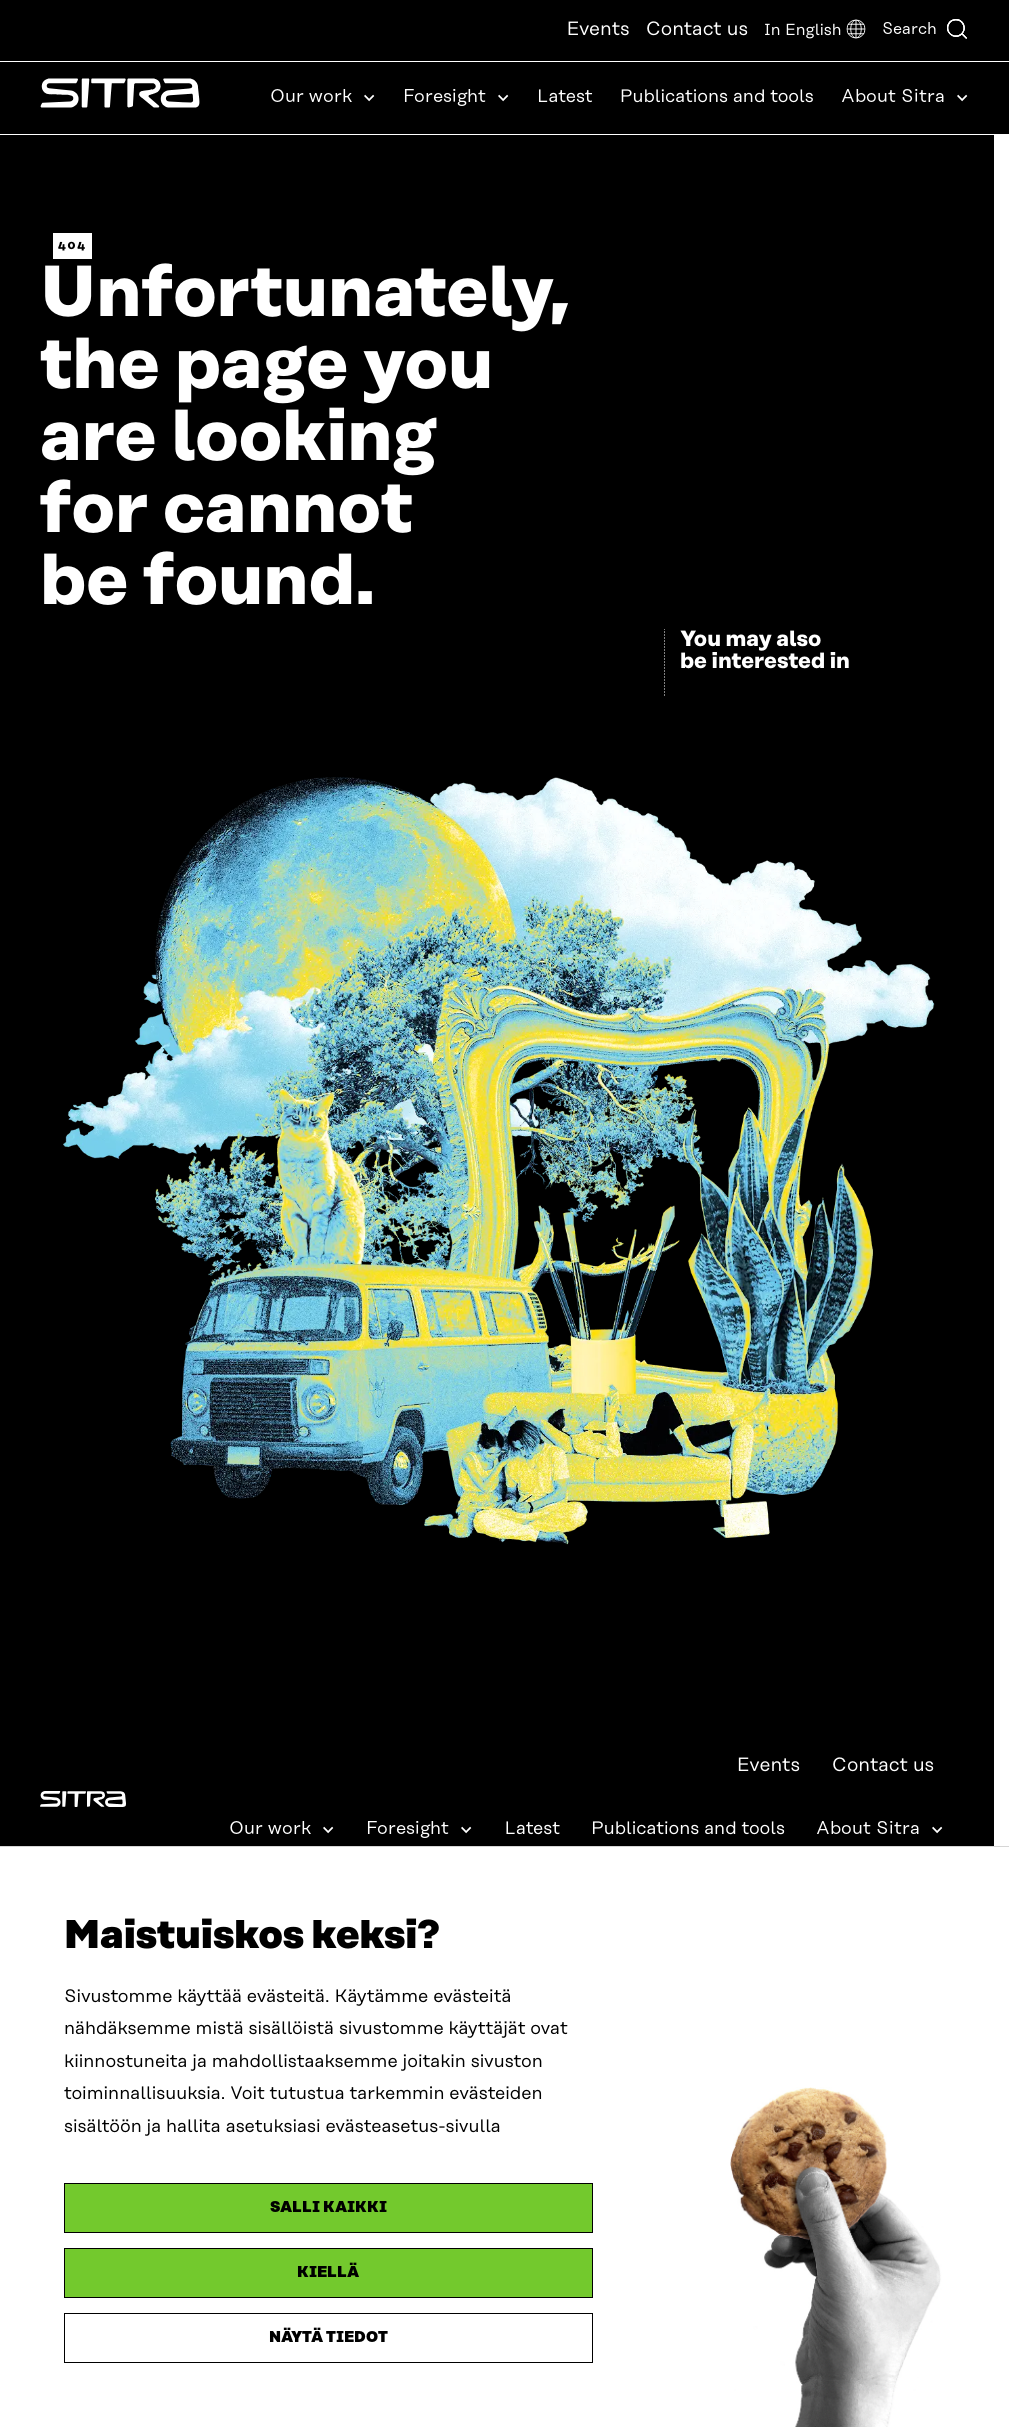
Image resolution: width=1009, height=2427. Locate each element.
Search (925, 29)
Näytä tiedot (328, 2337)
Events (597, 29)
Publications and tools (717, 97)
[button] (815, 30)
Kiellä (328, 2272)
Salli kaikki (328, 2207)
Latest (565, 97)
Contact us (697, 29)
